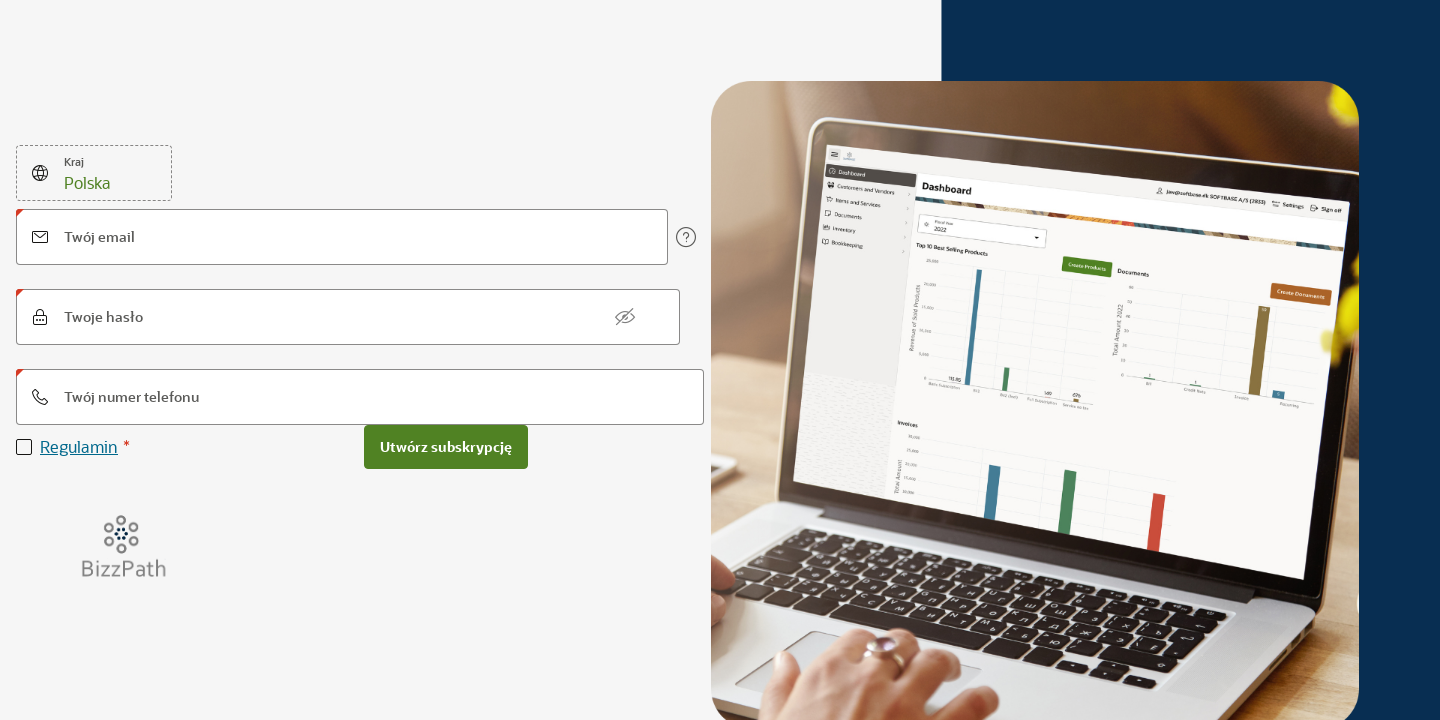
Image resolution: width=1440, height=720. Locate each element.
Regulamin (79, 446)
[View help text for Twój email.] (686, 237)
